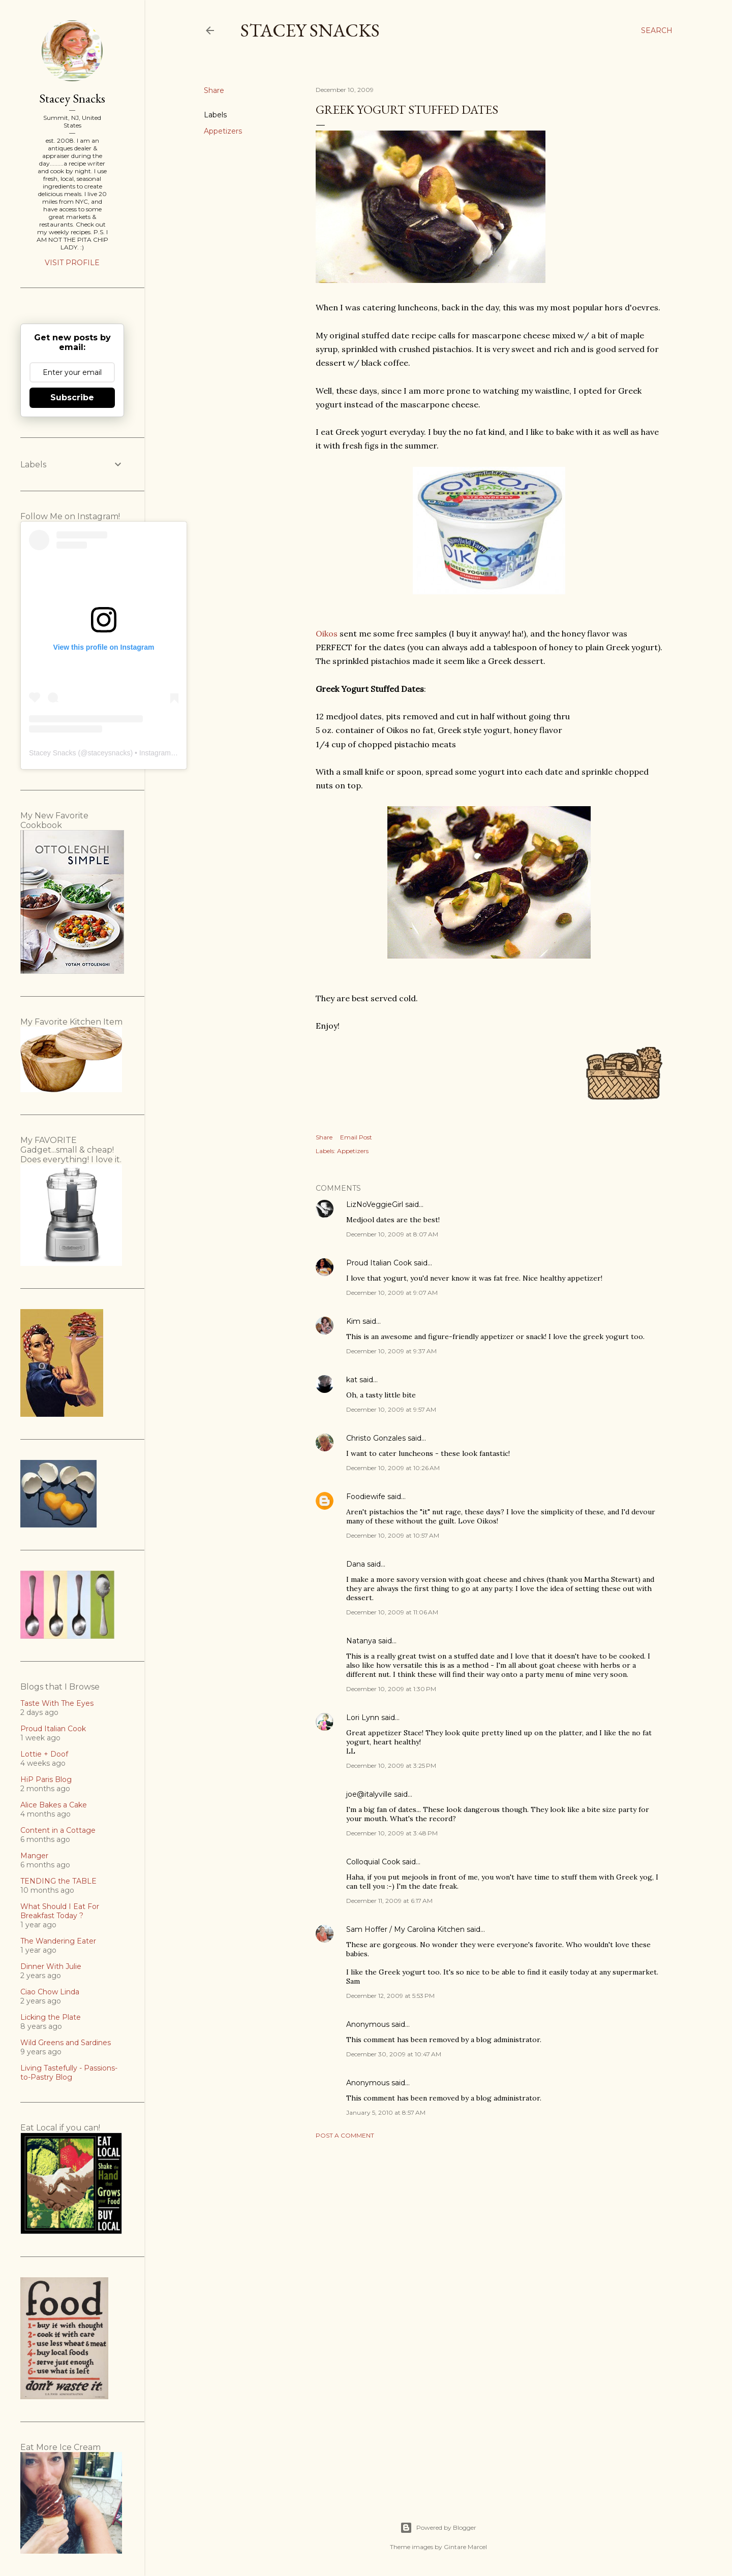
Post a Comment (345, 2135)
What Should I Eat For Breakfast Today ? (59, 1911)
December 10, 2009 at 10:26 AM (393, 1468)
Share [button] (214, 90)
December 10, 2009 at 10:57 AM (392, 1535)
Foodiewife (365, 1496)
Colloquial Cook (373, 1861)
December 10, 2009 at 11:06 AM (392, 1612)
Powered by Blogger (438, 2528)
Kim (353, 1321)
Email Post (356, 1137)
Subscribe (72, 397)
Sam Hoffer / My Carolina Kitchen (405, 1929)
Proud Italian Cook (379, 1262)
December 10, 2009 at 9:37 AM (391, 1351)
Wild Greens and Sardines (65, 2042)
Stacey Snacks (310, 30)
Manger (34, 1855)
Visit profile (72, 262)
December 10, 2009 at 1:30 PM (391, 1689)
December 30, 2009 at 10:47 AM (393, 2054)
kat (351, 1379)
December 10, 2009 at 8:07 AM (392, 1234)
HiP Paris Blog (46, 1779)
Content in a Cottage (58, 1830)
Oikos (327, 633)
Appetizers (223, 131)
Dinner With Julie (50, 1966)
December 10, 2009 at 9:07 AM (392, 1292)
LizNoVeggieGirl (374, 1204)
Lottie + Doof (44, 1754)
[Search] (657, 30)
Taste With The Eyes (57, 1703)
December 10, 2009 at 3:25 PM (391, 1765)
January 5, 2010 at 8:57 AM (385, 2112)
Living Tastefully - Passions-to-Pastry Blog (68, 2072)
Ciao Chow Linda (49, 1991)
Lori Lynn (362, 1717)
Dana (355, 1564)
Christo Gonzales (376, 1438)
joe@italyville (369, 1794)
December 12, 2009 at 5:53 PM (390, 1995)
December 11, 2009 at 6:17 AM (389, 1900)
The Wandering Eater (58, 1941)
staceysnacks (108, 753)
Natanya (361, 1640)
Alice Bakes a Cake (53, 1804)
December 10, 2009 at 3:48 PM (392, 1833)
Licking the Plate (50, 2017)
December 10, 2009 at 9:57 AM (391, 1409)
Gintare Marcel (465, 2547)
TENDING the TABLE (58, 1881)
